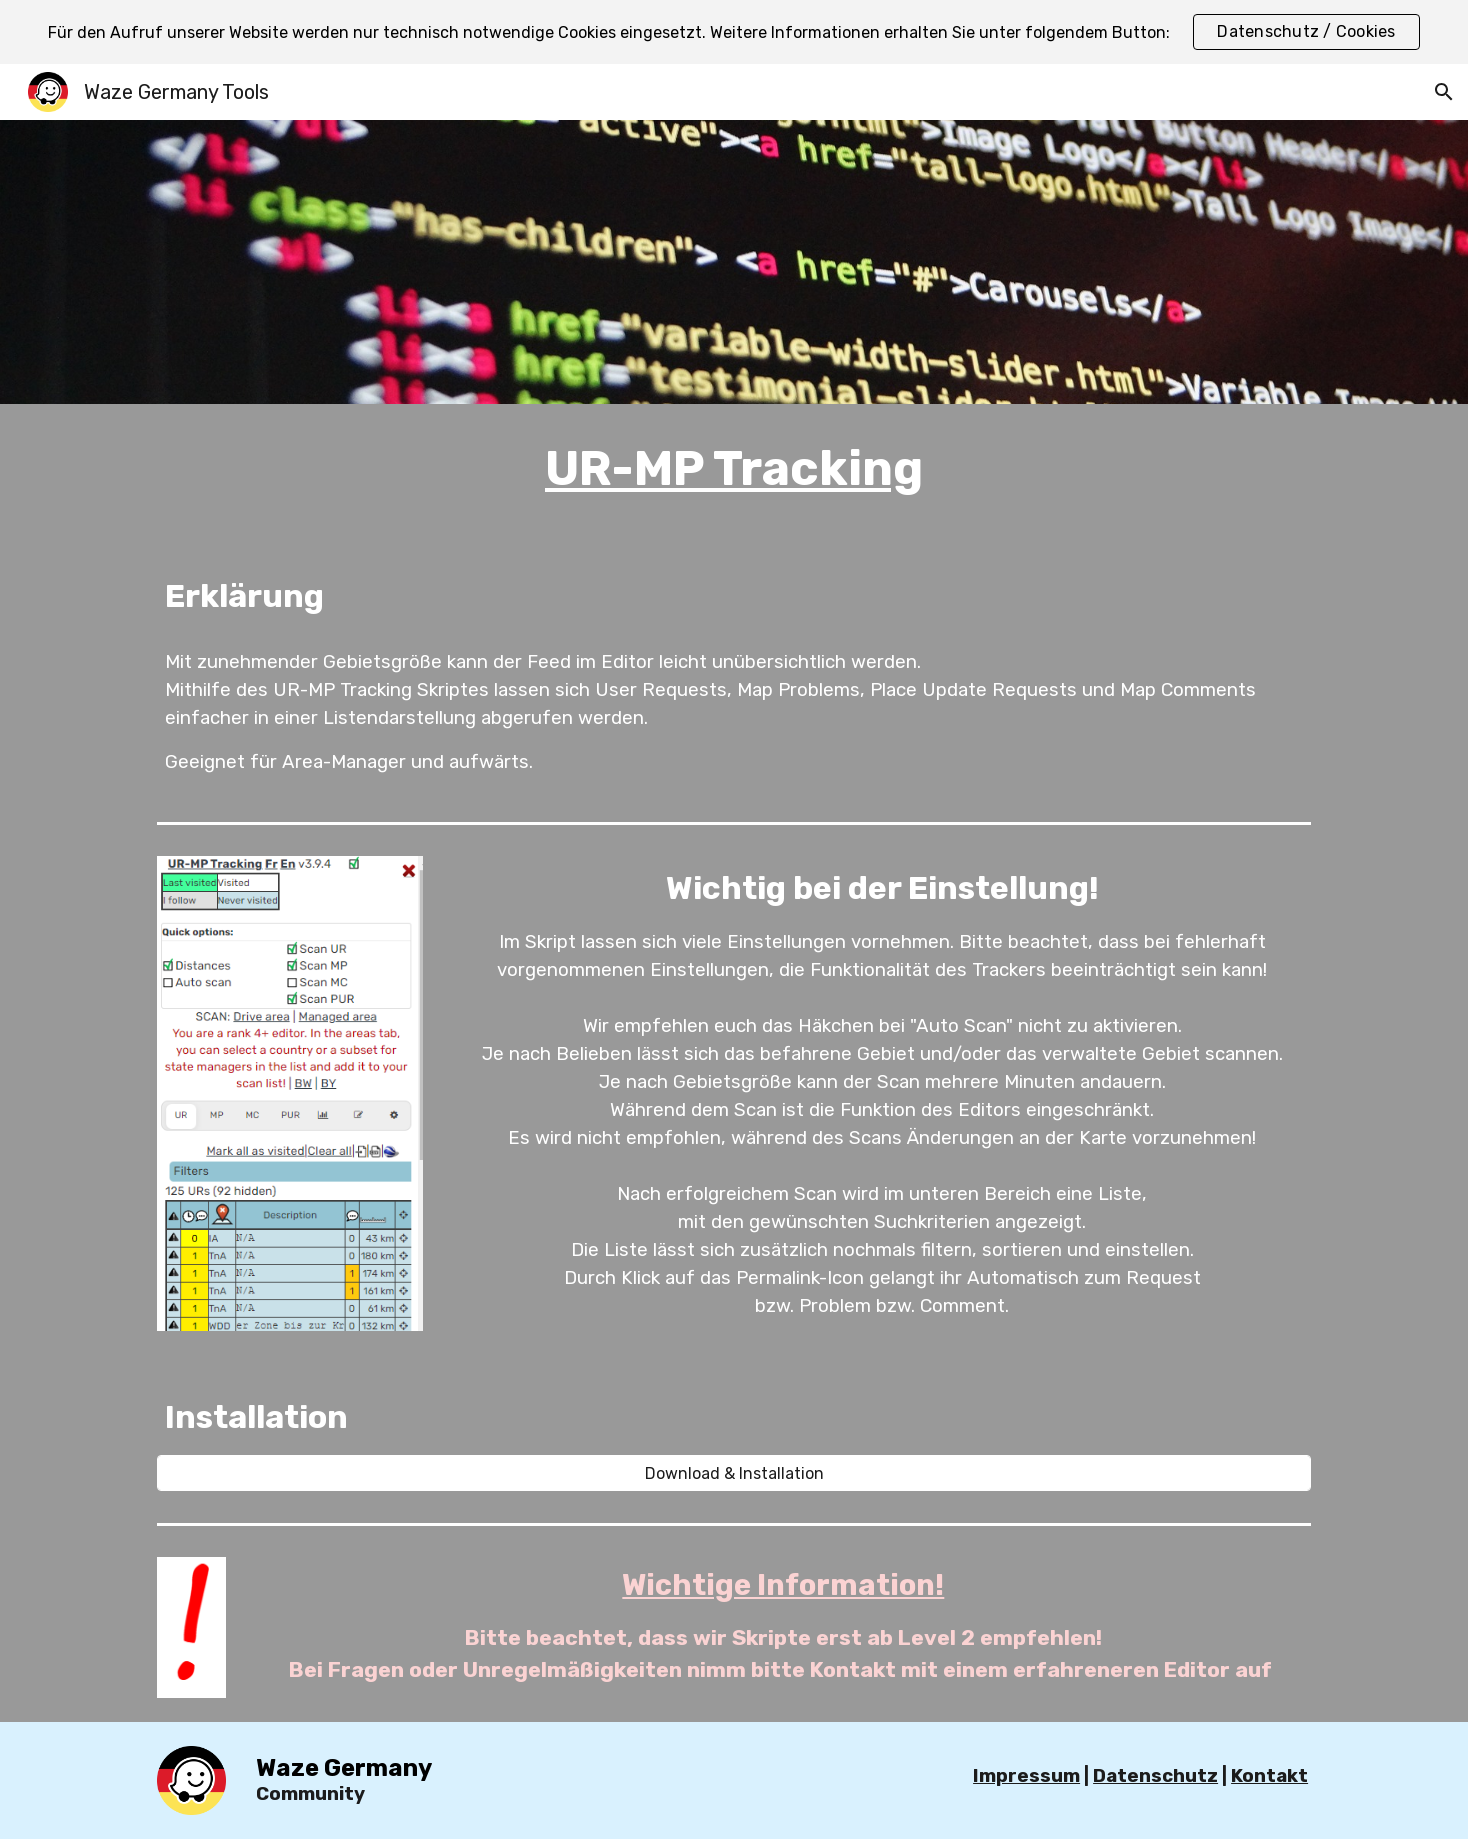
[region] (734, 32)
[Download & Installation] (734, 1473)
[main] (734, 469)
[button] (1444, 92)
